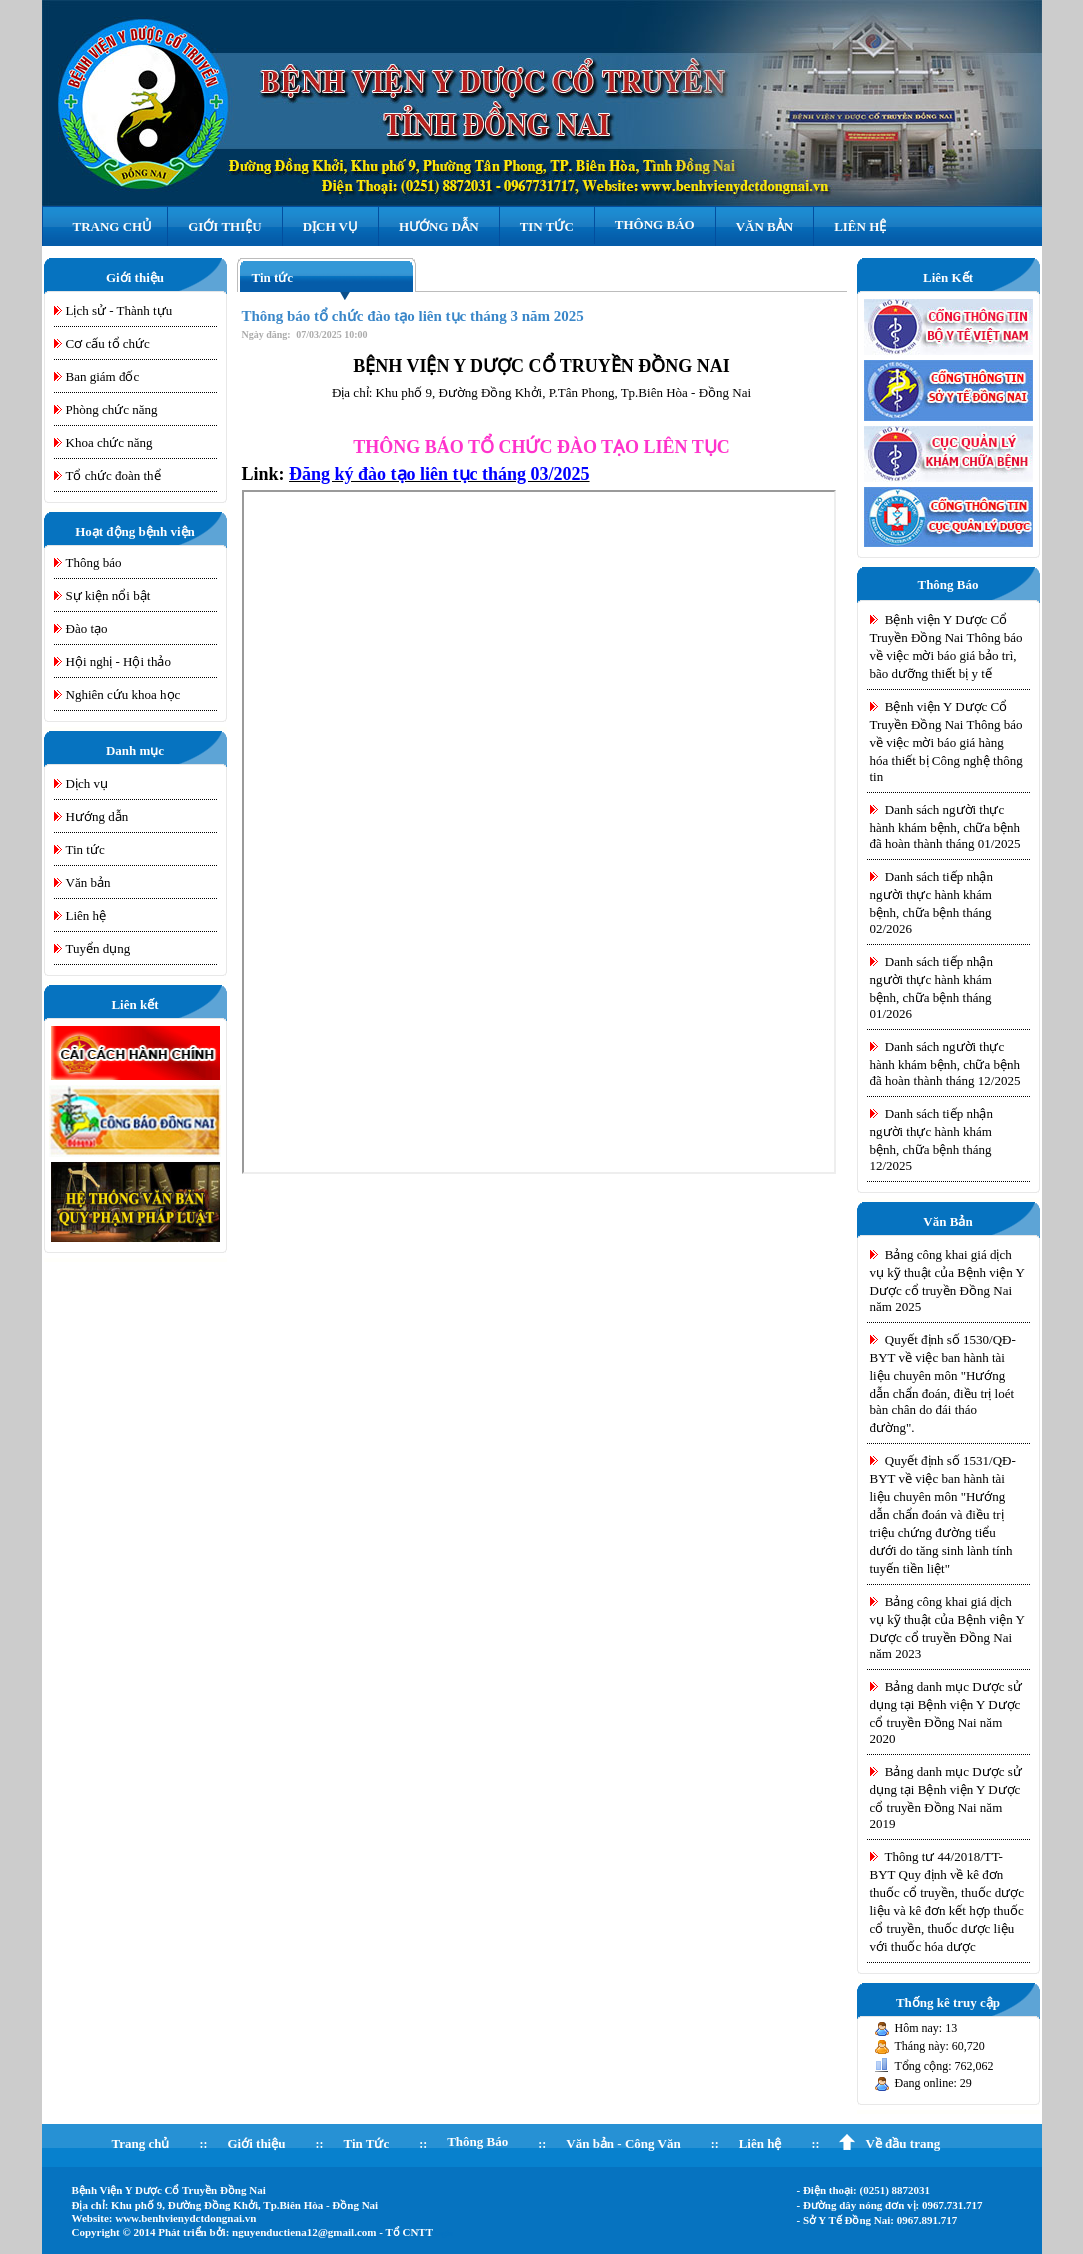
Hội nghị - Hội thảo (118, 661)
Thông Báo (655, 224)
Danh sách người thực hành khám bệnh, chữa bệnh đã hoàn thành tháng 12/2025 (945, 1063)
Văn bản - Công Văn (623, 2143)
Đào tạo (87, 628)
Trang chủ (141, 2143)
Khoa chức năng (109, 442)
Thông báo (94, 562)
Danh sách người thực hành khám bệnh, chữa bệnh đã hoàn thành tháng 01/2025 (945, 826)
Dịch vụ (87, 783)
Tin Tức (547, 226)
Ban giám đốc (103, 376)
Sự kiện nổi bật (108, 595)
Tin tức (85, 849)
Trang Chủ (113, 226)
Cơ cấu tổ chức (108, 343)
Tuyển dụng (98, 948)
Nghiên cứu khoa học (123, 694)
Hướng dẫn (97, 816)
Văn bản (88, 882)
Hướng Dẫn (439, 226)
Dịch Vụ (330, 226)
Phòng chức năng (112, 409)
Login (443, 2233)
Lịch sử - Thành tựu (119, 310)
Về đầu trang (902, 2143)
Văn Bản (764, 226)
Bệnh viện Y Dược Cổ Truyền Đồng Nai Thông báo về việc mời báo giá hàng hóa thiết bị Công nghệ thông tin (946, 741)
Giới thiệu (256, 2143)
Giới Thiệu (224, 226)
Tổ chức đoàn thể (113, 475)
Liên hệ (860, 226)
